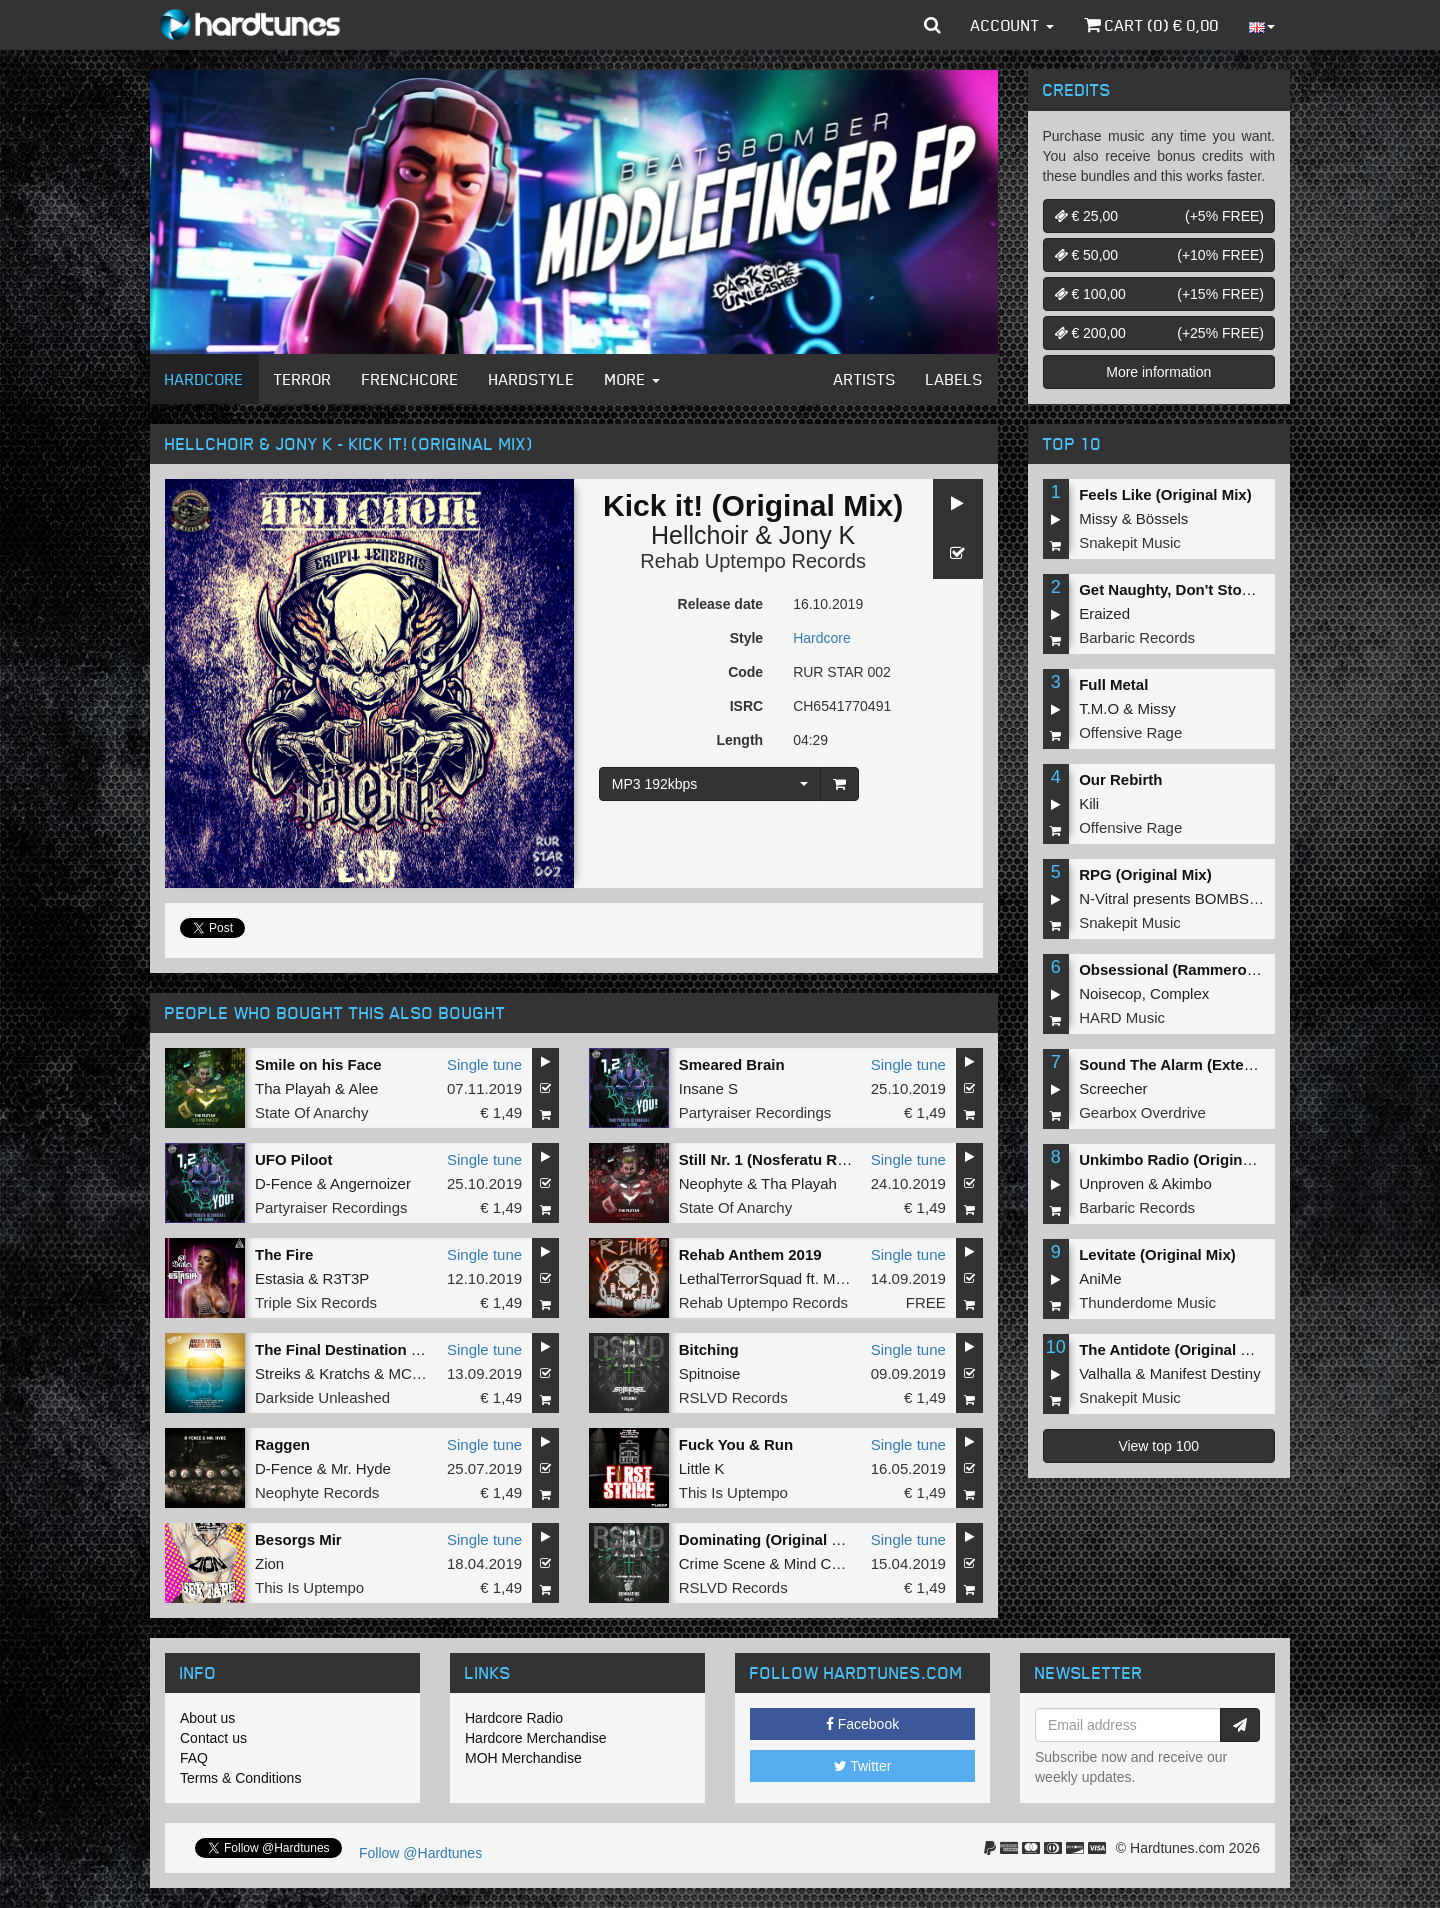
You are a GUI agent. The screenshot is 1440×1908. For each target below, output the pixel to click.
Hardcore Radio (514, 1718)
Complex (1179, 993)
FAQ (194, 1758)
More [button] (632, 379)
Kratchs (344, 1373)
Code (745, 672)
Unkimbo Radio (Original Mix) (1184, 1159)
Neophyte (711, 1183)
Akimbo (1187, 1183)
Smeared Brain (732, 1064)
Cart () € (1151, 25)
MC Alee (416, 1373)
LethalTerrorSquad (740, 1278)
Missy (1098, 518)
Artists (865, 379)
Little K (702, 1468)
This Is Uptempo (733, 1492)
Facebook (862, 1724)
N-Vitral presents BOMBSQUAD (1185, 898)
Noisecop (1110, 993)
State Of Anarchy (311, 1112)
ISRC (746, 706)
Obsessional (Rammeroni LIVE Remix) (1215, 969)
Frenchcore (410, 379)
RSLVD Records (733, 1397)
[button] (932, 25)
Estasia (279, 1278)
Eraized (1104, 613)
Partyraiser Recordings (755, 1112)
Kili (1089, 803)
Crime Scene (722, 1563)
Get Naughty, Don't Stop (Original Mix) (1215, 589)
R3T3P (346, 1278)
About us (207, 1718)
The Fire (284, 1254)
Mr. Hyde (361, 1468)
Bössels (1162, 518)
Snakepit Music (1130, 542)
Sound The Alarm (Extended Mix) (1196, 1064)
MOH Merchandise (523, 1758)
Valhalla (1105, 1373)
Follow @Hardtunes (420, 1853)
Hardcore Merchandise (536, 1738)
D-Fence (284, 1183)
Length (739, 740)
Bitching (709, 1349)
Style (746, 638)
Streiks (278, 1373)
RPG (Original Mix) (1145, 874)
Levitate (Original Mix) (1157, 1254)
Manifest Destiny (1205, 1373)
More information (1158, 372)
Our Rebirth (1120, 779)
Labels (954, 379)
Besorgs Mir (298, 1539)
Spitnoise (710, 1373)
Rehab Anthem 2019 (750, 1254)
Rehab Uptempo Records (753, 561)
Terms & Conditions (240, 1778)
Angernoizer (370, 1183)
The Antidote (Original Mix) (1174, 1349)
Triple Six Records (316, 1302)
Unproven (1111, 1183)
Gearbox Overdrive (1142, 1112)
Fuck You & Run (736, 1444)
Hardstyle (532, 379)
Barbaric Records (1137, 637)
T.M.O (1099, 708)
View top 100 (1158, 1446)
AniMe (1100, 1278)
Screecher (1113, 1088)
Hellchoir (699, 535)
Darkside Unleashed (322, 1397)
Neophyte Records (317, 1492)
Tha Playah (293, 1088)
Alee (363, 1088)
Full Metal (1113, 684)
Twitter (863, 1766)
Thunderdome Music (1147, 1302)
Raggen (282, 1444)
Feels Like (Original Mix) (1165, 494)
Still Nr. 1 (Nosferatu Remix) (778, 1159)
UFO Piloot (294, 1159)
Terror (303, 379)
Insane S (708, 1088)
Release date (721, 604)
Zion (269, 1563)
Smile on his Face (318, 1064)
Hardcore (204, 379)
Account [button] (1012, 25)
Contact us (213, 1738)
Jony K (817, 535)
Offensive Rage (1130, 732)
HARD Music (1122, 1017)
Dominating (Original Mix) (770, 1539)
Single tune (484, 1064)
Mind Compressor (843, 1563)
